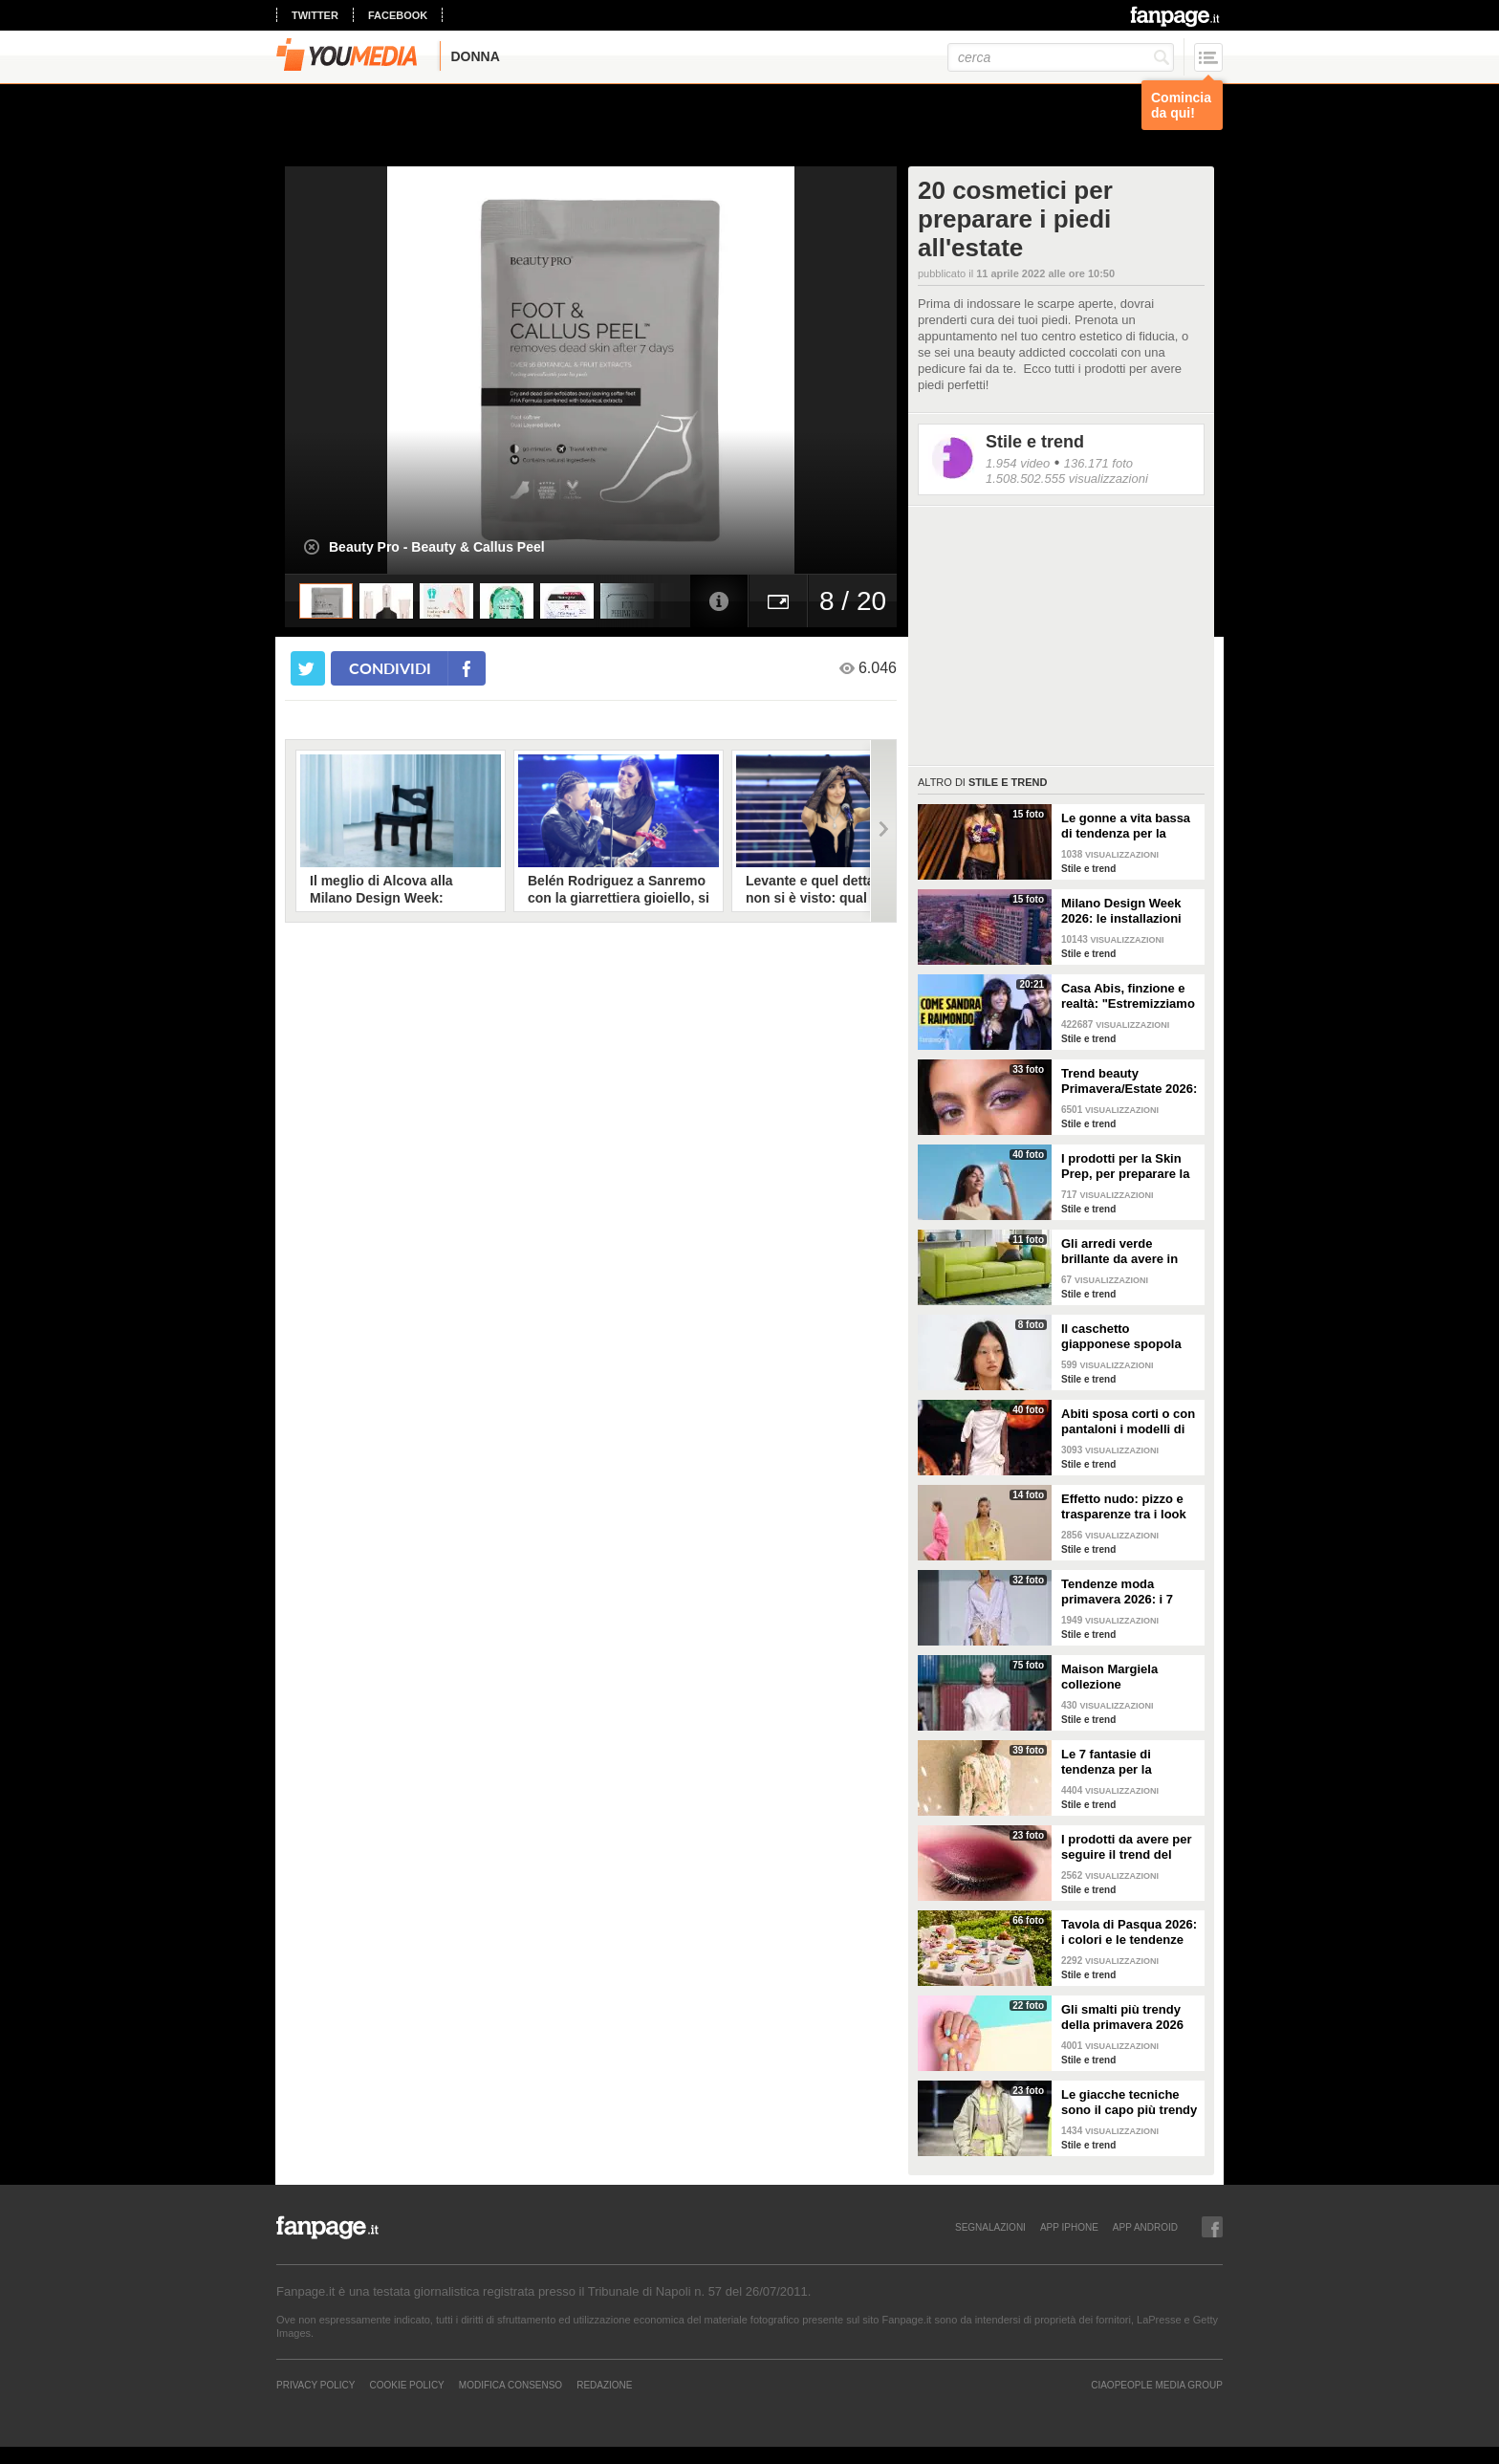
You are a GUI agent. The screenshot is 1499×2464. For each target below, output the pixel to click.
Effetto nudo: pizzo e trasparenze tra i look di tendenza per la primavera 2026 (1123, 1507)
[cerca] (1060, 57)
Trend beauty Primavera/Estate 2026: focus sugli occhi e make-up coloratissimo (1129, 1081)
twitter (315, 15)
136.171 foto (1098, 463)
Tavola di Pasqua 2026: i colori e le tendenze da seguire (1129, 1932)
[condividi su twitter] (308, 668)
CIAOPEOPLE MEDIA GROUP (1157, 2384)
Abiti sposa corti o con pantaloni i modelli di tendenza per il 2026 (1128, 1421)
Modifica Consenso (510, 2384)
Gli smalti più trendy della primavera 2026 (1122, 2017)
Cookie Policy (406, 2384)
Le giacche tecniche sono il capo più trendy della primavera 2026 (1129, 2102)
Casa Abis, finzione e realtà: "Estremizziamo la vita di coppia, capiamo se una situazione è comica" (1128, 996)
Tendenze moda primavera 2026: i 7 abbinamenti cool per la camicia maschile (1123, 1592)
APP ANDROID (1145, 2227)
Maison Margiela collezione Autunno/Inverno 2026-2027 (1128, 1677)
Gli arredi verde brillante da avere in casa (1119, 1251)
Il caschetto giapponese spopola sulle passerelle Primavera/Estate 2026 (1127, 1336)
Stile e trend (1035, 441)
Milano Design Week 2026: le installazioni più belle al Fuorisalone (1130, 911)
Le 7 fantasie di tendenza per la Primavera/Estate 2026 (1127, 1762)
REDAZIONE (604, 2384)
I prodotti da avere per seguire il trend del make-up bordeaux (1126, 1847)
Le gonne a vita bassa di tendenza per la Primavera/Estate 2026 (1127, 826)
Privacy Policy (315, 2384)
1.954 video (1018, 463)
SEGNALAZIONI (990, 2227)
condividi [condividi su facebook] (390, 668)
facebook (397, 15)
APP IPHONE (1069, 2227)
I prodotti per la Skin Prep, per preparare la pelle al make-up (1125, 1166)
